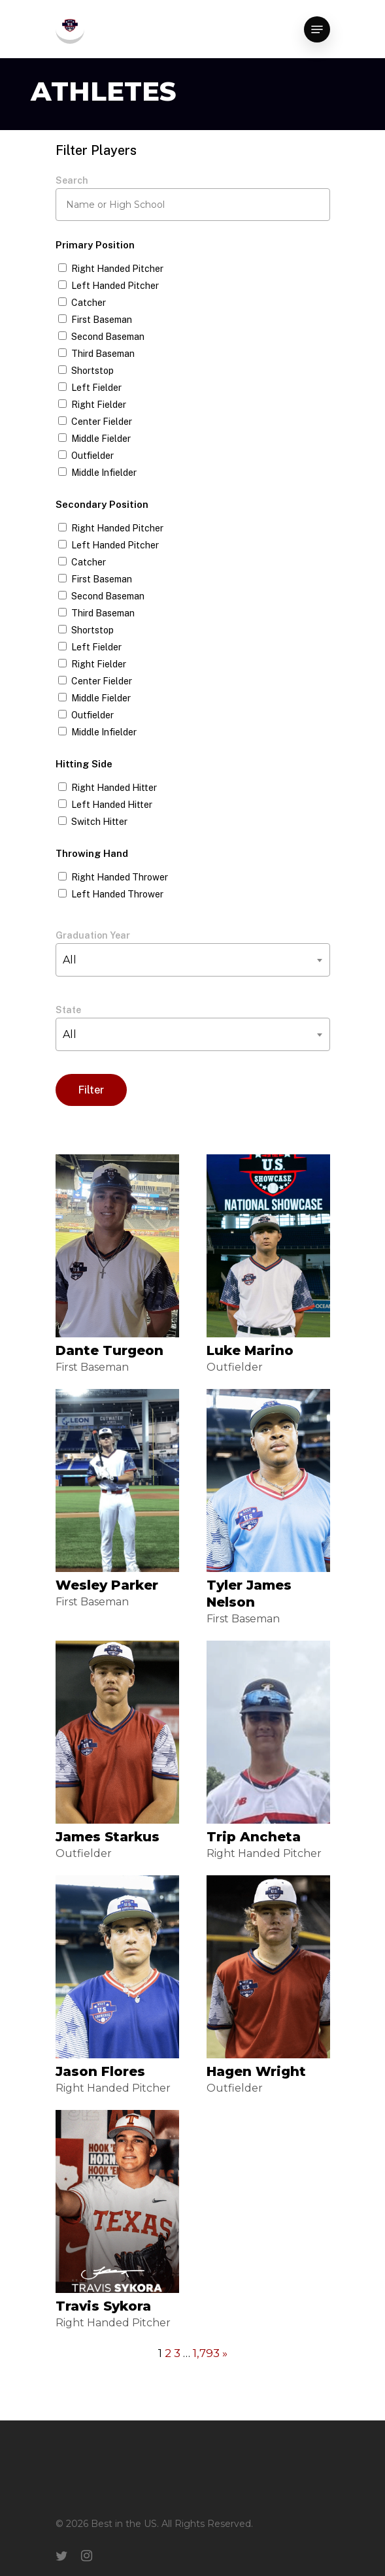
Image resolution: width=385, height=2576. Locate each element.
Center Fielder (101, 421)
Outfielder (92, 455)
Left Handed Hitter (111, 804)
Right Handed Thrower (119, 877)
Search (72, 180)
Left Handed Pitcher (115, 285)
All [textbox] (69, 960)
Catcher (88, 302)
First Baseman (101, 319)
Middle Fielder (101, 438)
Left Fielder (96, 387)
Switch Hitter (99, 821)
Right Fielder (98, 404)
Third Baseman (103, 353)
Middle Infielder (104, 472)
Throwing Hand (92, 853)
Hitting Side (84, 763)
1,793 (206, 2353)
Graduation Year (93, 935)
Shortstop (92, 370)
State (68, 1010)
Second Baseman (107, 336)
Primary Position (95, 244)
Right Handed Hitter (114, 787)
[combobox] (193, 960)
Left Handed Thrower (117, 894)
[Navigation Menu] (317, 29)
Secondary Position (102, 504)
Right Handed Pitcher (117, 268)
